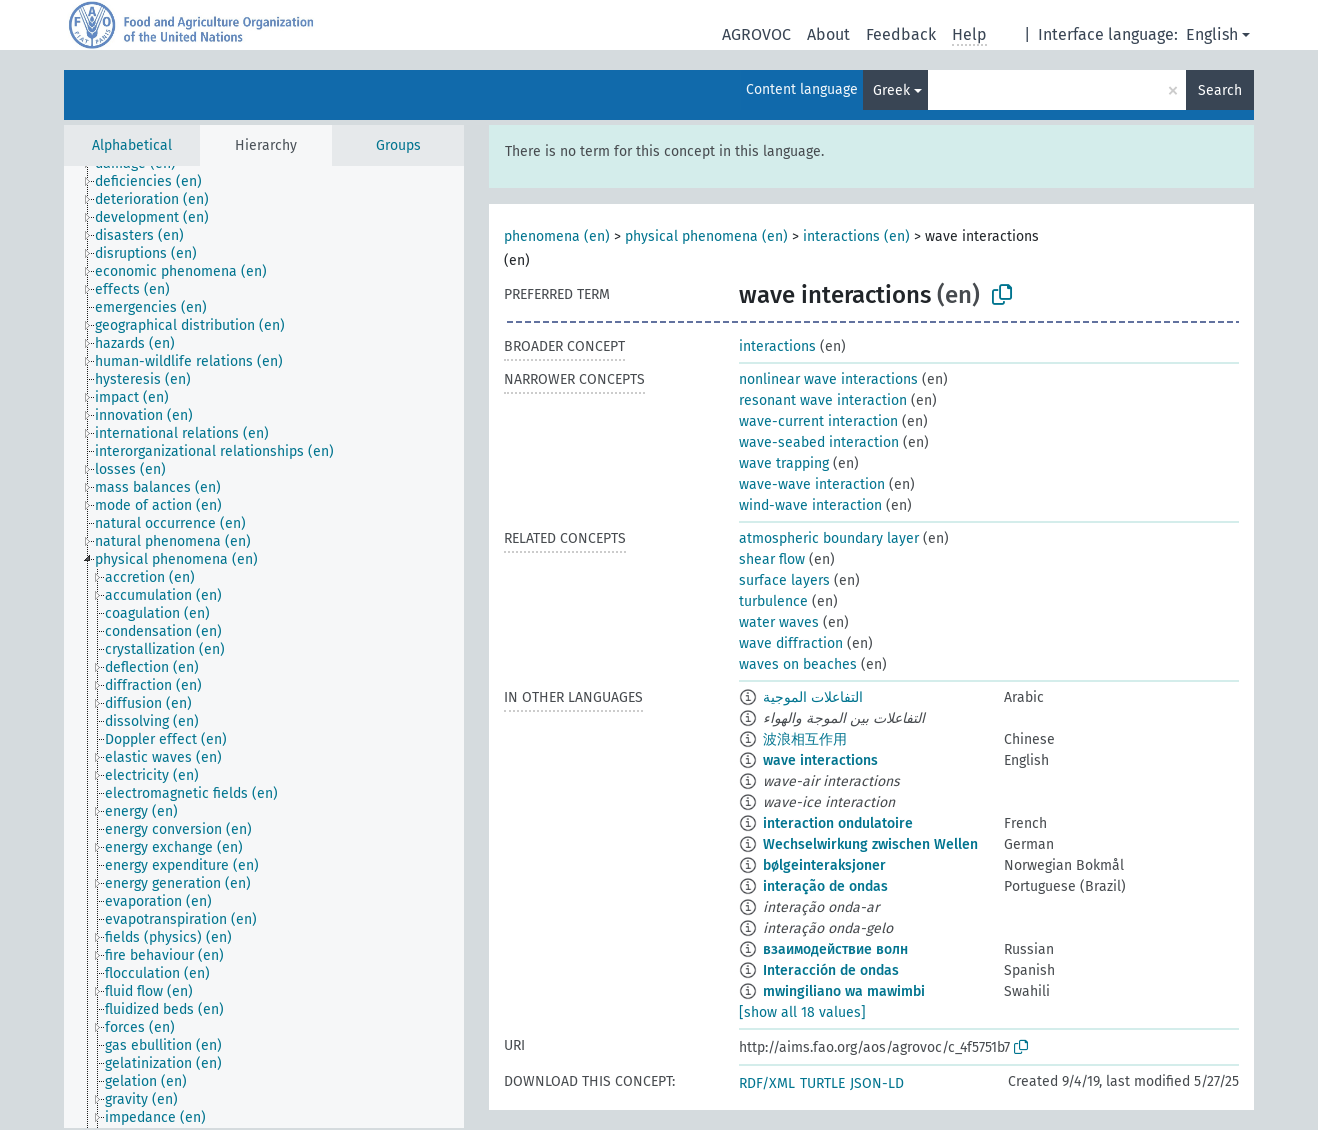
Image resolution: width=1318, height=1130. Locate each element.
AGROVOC (756, 34)
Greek (891, 90)
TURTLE (822, 1083)
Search (1220, 90)
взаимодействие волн (835, 949)
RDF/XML (767, 1083)
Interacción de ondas (831, 970)
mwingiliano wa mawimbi (844, 991)
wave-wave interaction (812, 484)
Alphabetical (132, 145)
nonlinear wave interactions (828, 379)
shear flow (772, 559)
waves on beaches (798, 664)
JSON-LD (877, 1083)
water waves (779, 622)
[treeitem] (157, 182)
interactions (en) (856, 236)
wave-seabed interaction (819, 442)
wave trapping (784, 463)
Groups (398, 145)
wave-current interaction (818, 421)
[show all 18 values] (802, 1012)
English (1212, 34)
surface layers (784, 580)
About (828, 34)
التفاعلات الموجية (813, 697)
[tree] (264, 647)
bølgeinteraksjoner (824, 865)
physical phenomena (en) (706, 236)
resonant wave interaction (823, 400)
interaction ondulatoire (838, 823)
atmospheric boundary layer (829, 538)
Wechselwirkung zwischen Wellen (870, 844)
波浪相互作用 (805, 739)
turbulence (773, 601)
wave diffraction (791, 643)
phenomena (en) (557, 236)
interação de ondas (825, 886)
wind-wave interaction (810, 505)
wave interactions (820, 760)
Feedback (901, 34)
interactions (777, 346)
